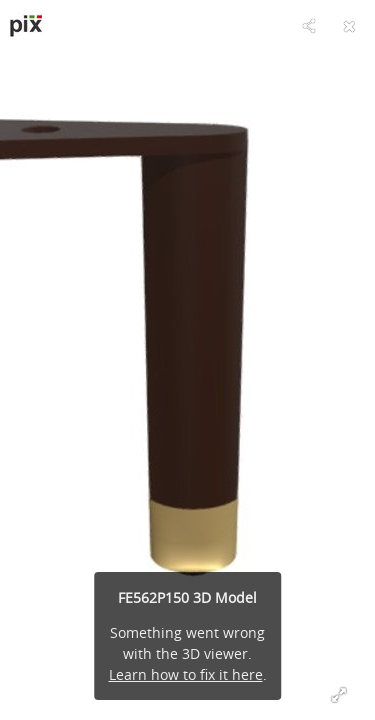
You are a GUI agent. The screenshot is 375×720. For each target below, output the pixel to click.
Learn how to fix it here (186, 674)
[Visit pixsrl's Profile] (26, 26)
